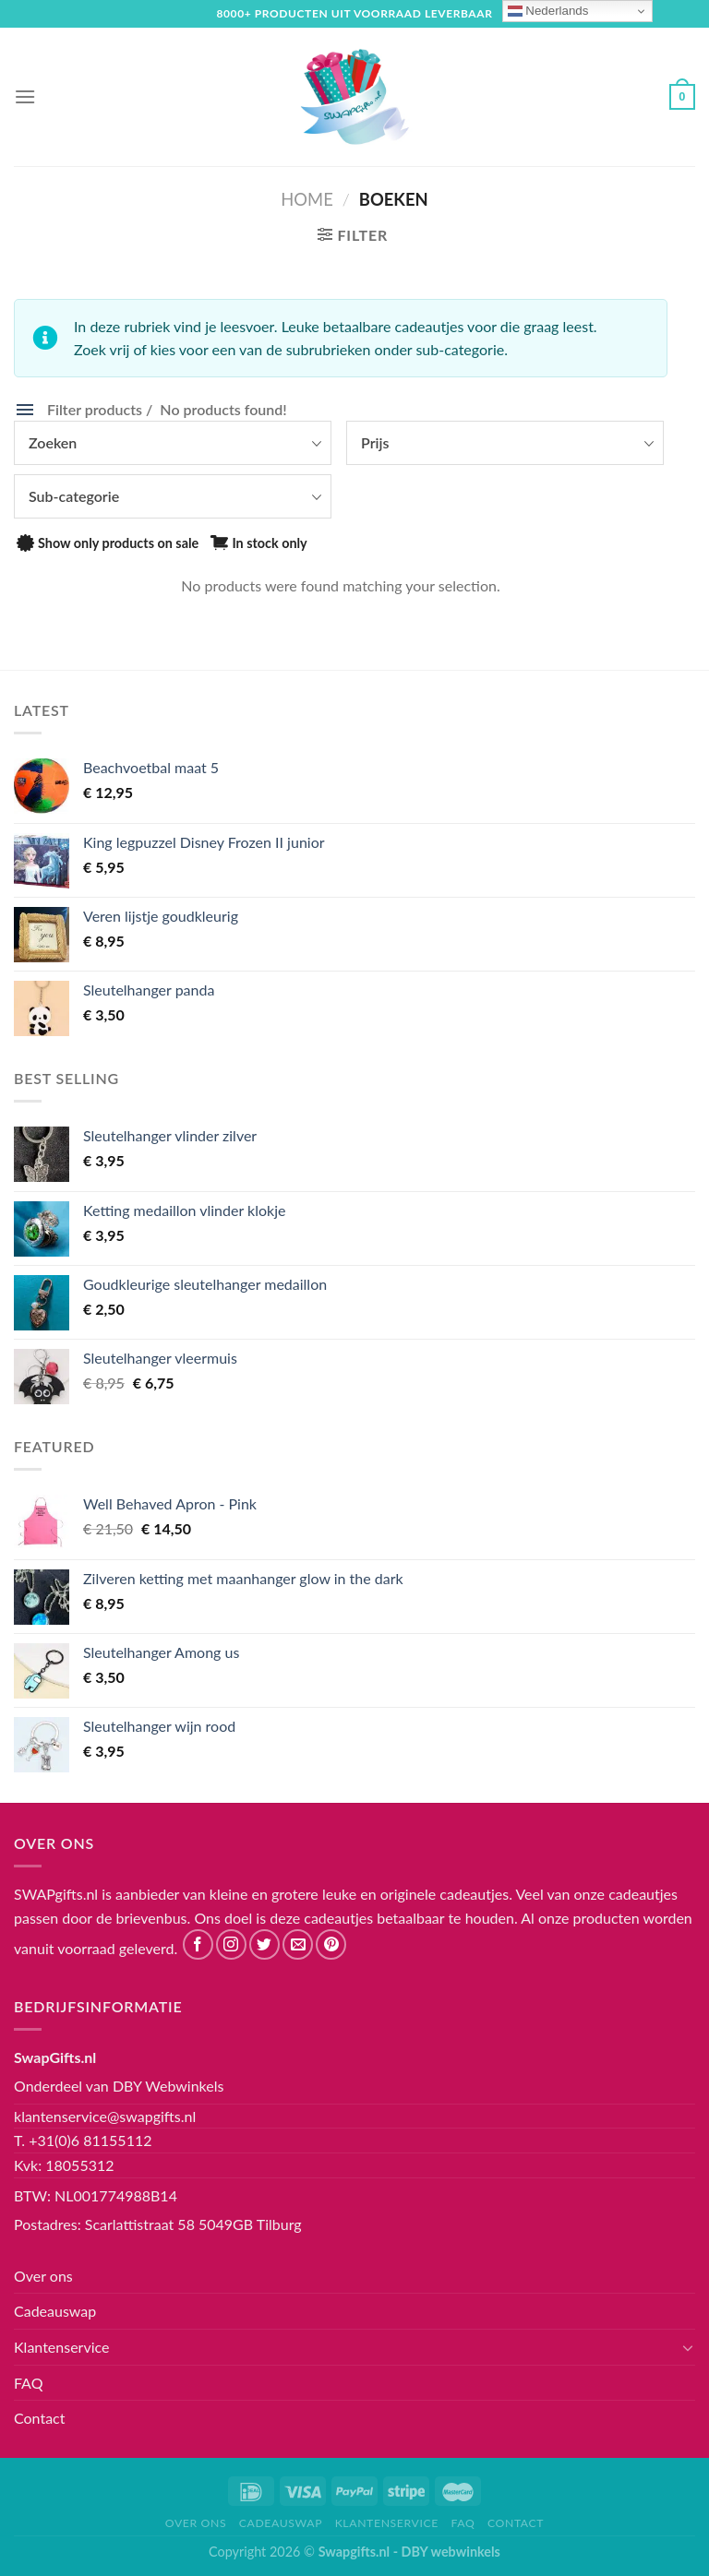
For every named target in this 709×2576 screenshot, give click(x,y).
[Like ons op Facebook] (198, 1944)
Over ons (43, 2275)
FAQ (28, 2382)
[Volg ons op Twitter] (264, 1944)
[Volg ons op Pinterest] (331, 1944)
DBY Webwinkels (168, 2085)
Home (306, 199)
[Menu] (25, 96)
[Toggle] (687, 2347)
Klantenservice (61, 2346)
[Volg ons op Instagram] (231, 1944)
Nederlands (548, 11)
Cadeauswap (55, 2311)
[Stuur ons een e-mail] (297, 1944)
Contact (39, 2418)
